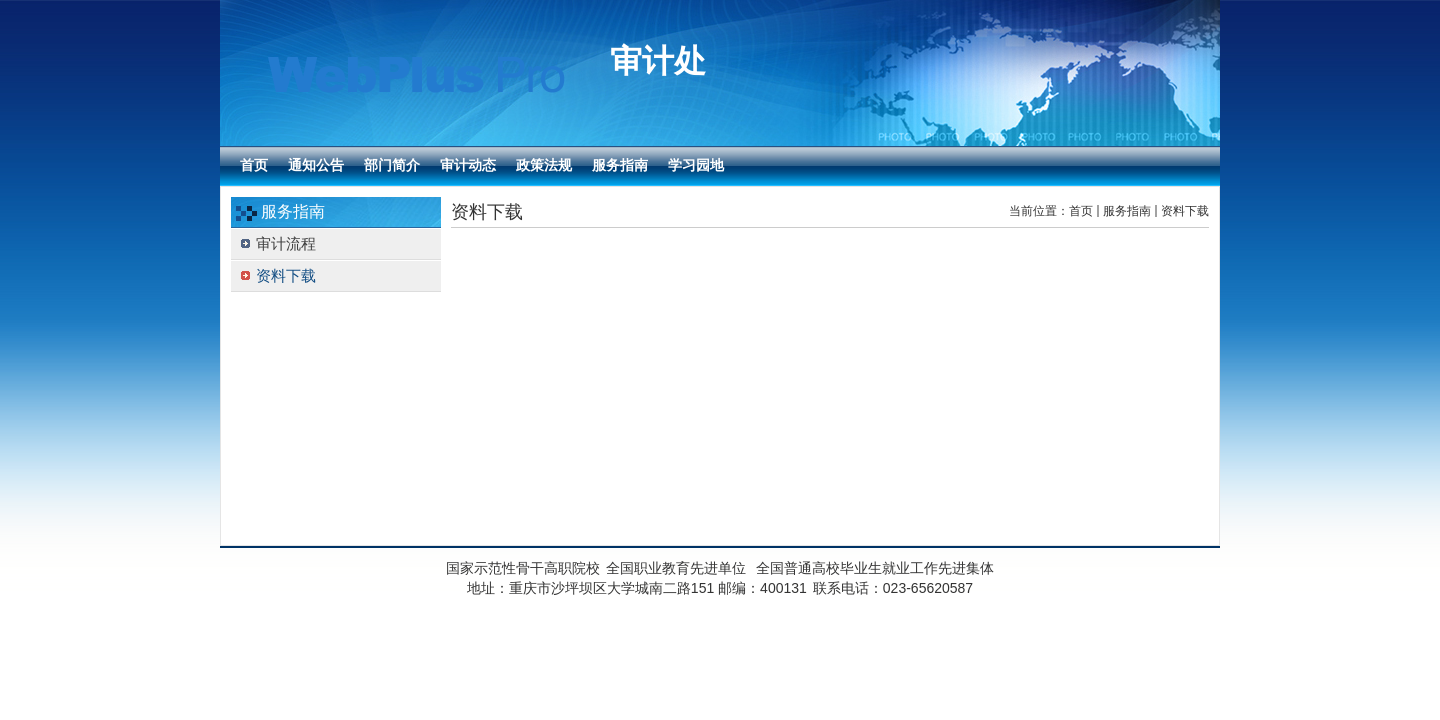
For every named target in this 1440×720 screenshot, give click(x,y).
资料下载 (1185, 211)
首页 (1081, 211)
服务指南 (1127, 211)
